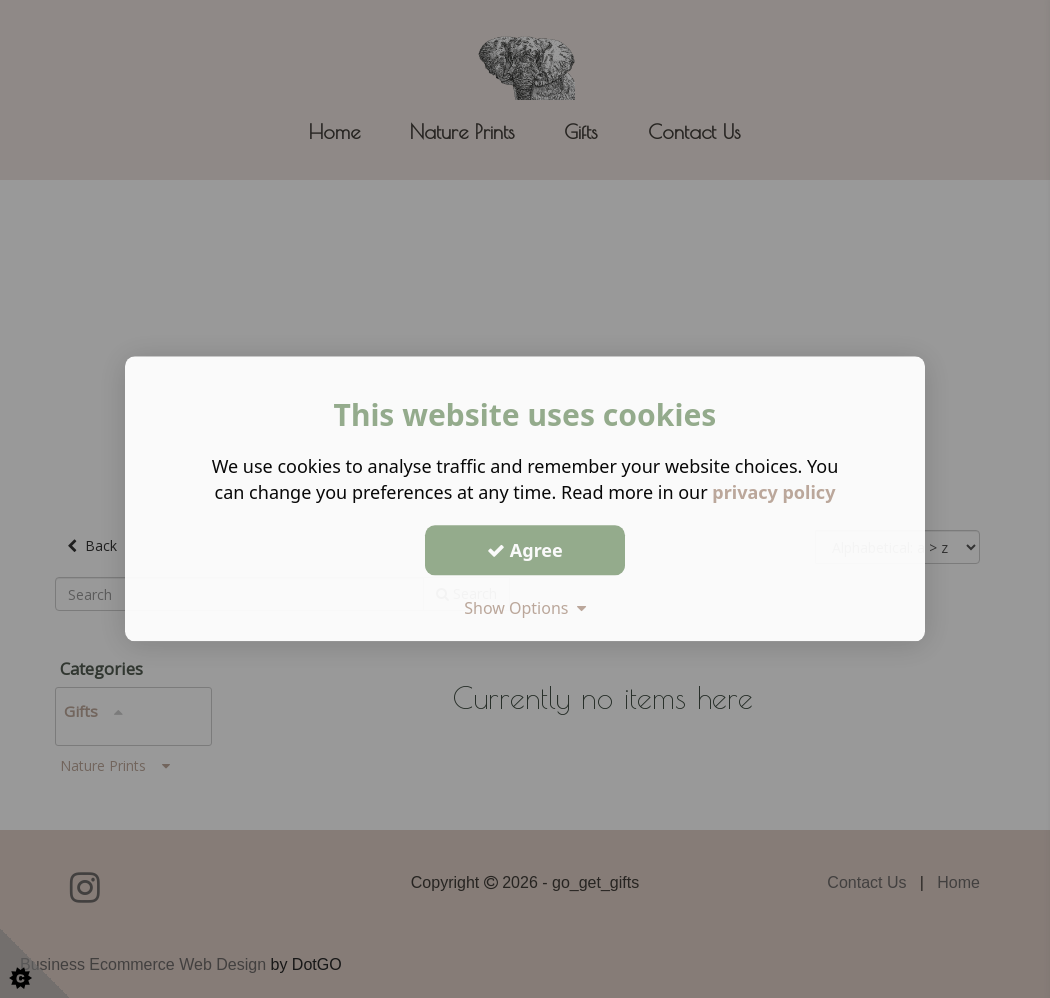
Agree (525, 550)
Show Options (525, 608)
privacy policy (773, 492)
